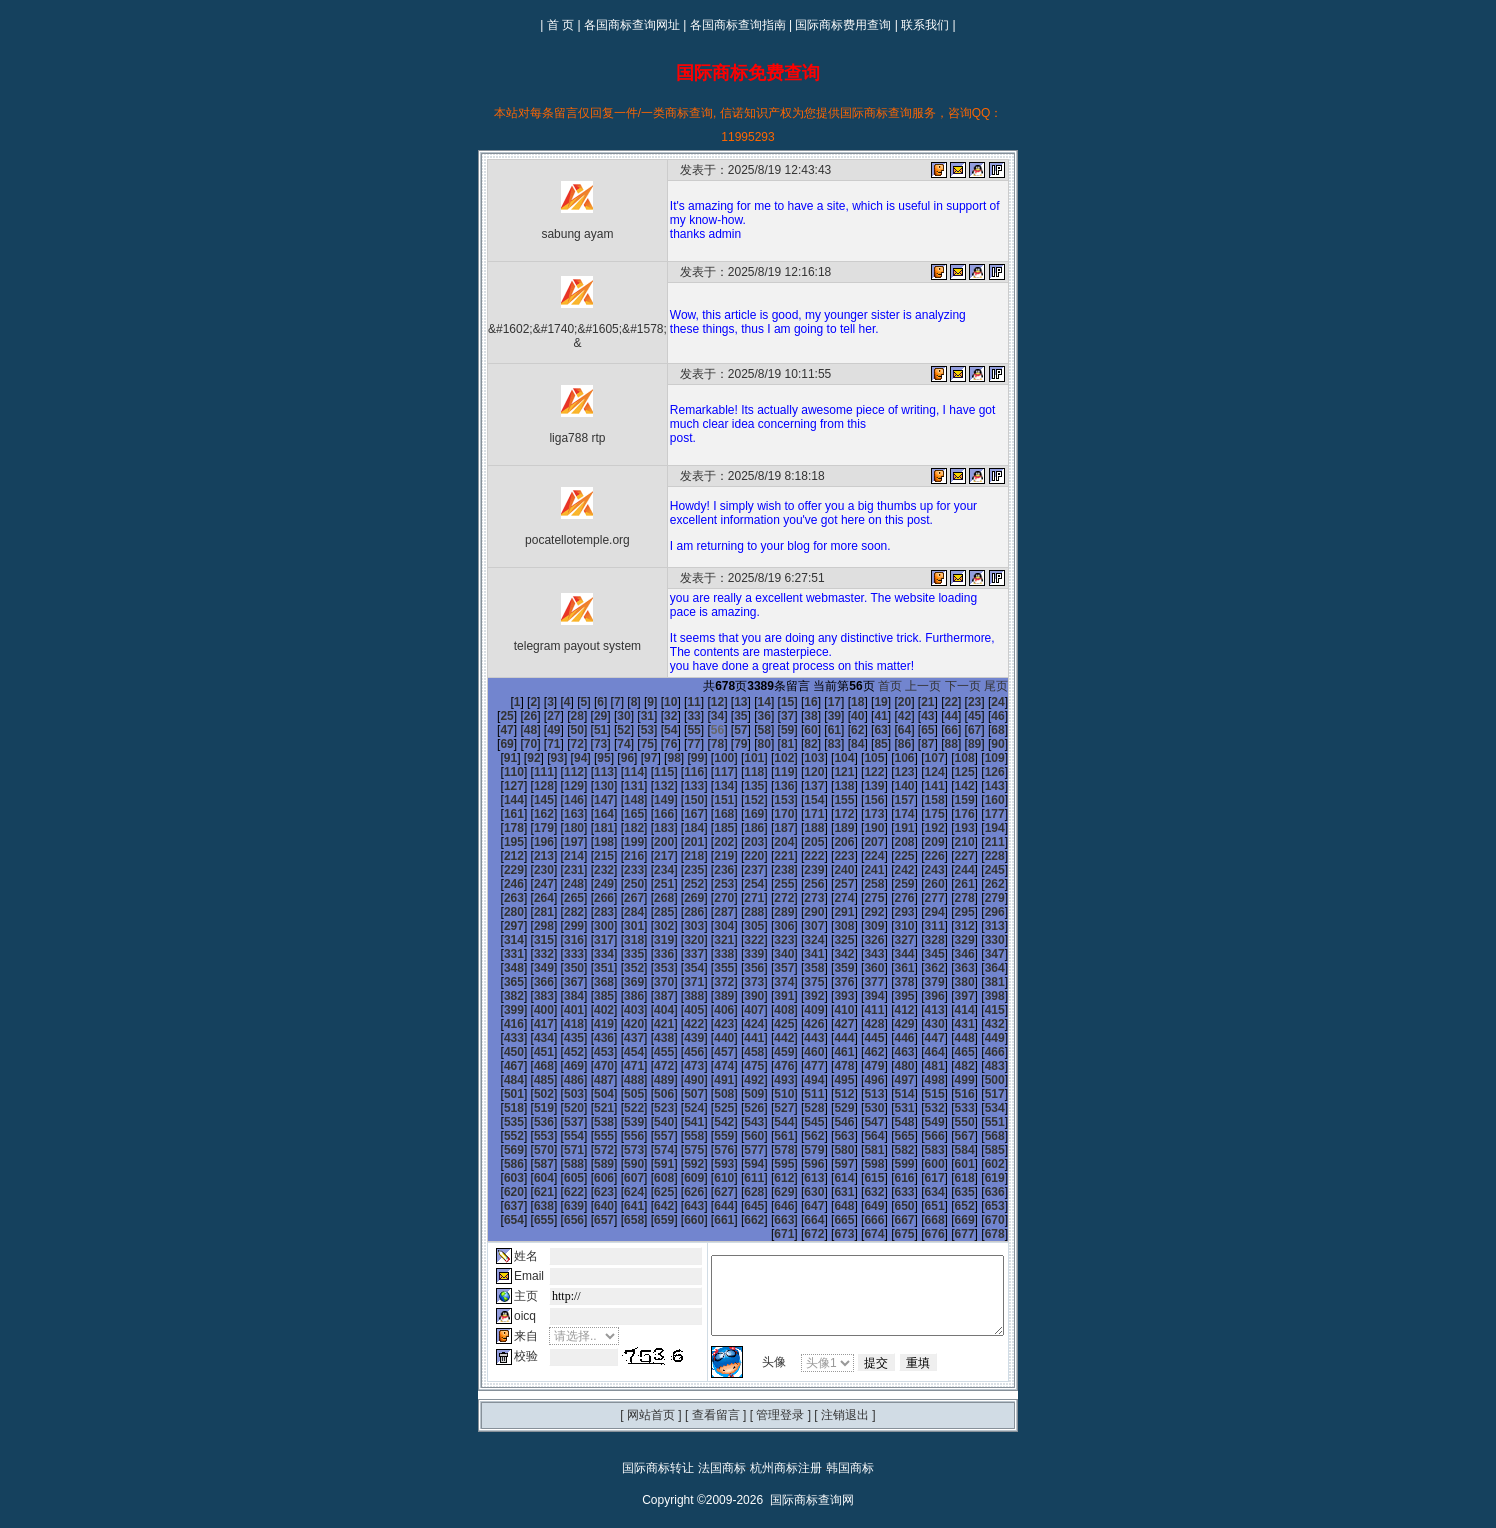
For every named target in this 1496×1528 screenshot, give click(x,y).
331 (496, 940)
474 (1007, 1038)
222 (1007, 842)
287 (797, 898)
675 (917, 1206)
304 (767, 912)
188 (526, 828)
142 (767, 786)
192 (647, 828)
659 (617, 1192)
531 (556, 1094)
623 (617, 1164)
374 (707, 968)
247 (677, 870)
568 (586, 1122)
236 (887, 856)
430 (767, 1010)
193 (677, 828)
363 (917, 954)
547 (496, 1108)
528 (1007, 1080)
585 (556, 1136)
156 (647, 800)
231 (737, 856)
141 (737, 786)
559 (857, 1108)
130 (947, 772)
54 (589, 730)
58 (683, 730)
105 (737, 758)
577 (857, 1122)
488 (887, 1052)
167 (977, 800)
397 (857, 982)
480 (647, 1052)
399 (917, 982)
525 (917, 1080)
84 (753, 744)
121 (677, 772)
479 (617, 1052)
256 (947, 870)
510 (1007, 1066)
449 (797, 1024)
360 (827, 954)
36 (706, 716)
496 (586, 1066)
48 (986, 716)
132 (1007, 772)
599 (977, 1136)
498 (647, 1066)
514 (586, 1080)
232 (767, 856)
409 (677, 996)
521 (797, 1080)
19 (846, 702)
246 (647, 870)
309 (917, 912)
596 (887, 1136)
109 (857, 758)
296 (526, 912)
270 (827, 884)
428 (707, 1010)
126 (827, 772)
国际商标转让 (658, 1440)
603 (556, 1150)
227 (617, 856)
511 (496, 1080)
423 (556, 1010)
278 (526, 898)
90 (893, 744)
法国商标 (722, 1440)
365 (977, 954)
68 (916, 730)
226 (586, 856)
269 (797, 884)
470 (887, 1038)
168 (1007, 800)
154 (586, 800)
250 (767, 870)
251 (797, 870)
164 (887, 800)
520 (767, 1080)
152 (526, 800)
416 (887, 996)
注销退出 (845, 1387)
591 (737, 1136)
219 (917, 842)
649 (857, 1178)
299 (617, 912)
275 (977, 884)
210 (647, 842)
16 (776, 702)
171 (556, 814)
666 (827, 1192)
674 (887, 1206)
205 (496, 842)
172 (586, 814)
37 (729, 716)
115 (496, 772)
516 (647, 1080)
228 (647, 856)
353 (617, 954)
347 (977, 940)
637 (496, 1178)
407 (617, 996)
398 (887, 982)
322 (767, 926)
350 (526, 954)
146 (887, 786)
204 (1007, 828)
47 (963, 716)
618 (1007, 1150)
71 (986, 730)
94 (986, 744)
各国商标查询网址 (632, 25)
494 (526, 1066)
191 (617, 828)
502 (767, 1066)
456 (1007, 1024)
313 (496, 926)
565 (496, 1122)
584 (526, 1136)
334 (586, 940)
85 (776, 744)
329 (977, 926)
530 (526, 1094)
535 (677, 1094)
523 (857, 1080)
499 (677, 1066)
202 (947, 828)
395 (797, 982)
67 (893, 730)
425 (617, 1010)
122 (707, 772)
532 (586, 1094)
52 (542, 730)
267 (737, 884)
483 (737, 1052)
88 (846, 744)
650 (887, 1178)
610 (767, 1150)
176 (707, 814)
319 (677, 926)
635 (977, 1164)
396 (827, 982)
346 (947, 940)
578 (887, 1122)
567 (556, 1122)
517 (677, 1080)
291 (917, 898)
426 (647, 1010)
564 (1007, 1108)
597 (917, 1136)
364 (947, 954)
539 (797, 1094)
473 (977, 1038)
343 (857, 940)
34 (659, 716)
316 (586, 926)
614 (887, 1150)
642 (647, 1178)
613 (857, 1150)
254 (887, 870)
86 (799, 744)
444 (647, 1024)
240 (1007, 856)
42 (846, 716)
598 (947, 1136)
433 (857, 1010)
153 (556, 800)
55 (612, 730)
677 (977, 1206)
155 (617, 800)
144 (827, 786)
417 (917, 996)
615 (917, 1150)
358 (767, 954)
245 (617, 870)
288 (827, 898)
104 (707, 758)
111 (917, 758)
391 (677, 982)
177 (737, 814)
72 (1010, 730)
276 (1007, 884)
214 (767, 842)
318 (647, 926)
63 (799, 730)
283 (677, 898)
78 (612, 744)
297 (556, 912)
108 (827, 758)
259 (496, 884)
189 (556, 828)
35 (683, 716)
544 (947, 1094)
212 (707, 842)
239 (977, 856)
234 (827, 856)
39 (776, 716)
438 (1007, 1010)
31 (589, 716)
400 (947, 982)
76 (566, 744)
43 (870, 716)
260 (526, 884)
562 (947, 1108)
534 (647, 1094)
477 (556, 1052)
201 (917, 828)
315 (556, 926)
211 (677, 842)
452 (887, 1024)
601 (496, 1150)
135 (556, 786)
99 (559, 758)
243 (556, 870)
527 (977, 1080)
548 (526, 1108)
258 (1007, 870)
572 (707, 1122)
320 (707, 926)
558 (827, 1108)
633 (917, 1164)
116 (526, 772)
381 (917, 968)
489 (917, 1052)
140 (707, 786)
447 (737, 1024)
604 (586, 1150)
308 (887, 912)
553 (677, 1108)
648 (827, 1178)
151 (496, 800)
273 (917, 884)
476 (526, 1052)
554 (707, 1108)
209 (617, 842)
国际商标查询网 (812, 1472)
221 (977, 842)
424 (586, 1010)
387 (556, 982)
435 (917, 1010)
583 (496, 1136)
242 (526, 870)
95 (1010, 744)
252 (827, 870)
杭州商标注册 (786, 1440)
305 (797, 912)
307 (857, 912)
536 (707, 1094)
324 (827, 926)
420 (1007, 996)
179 (797, 814)
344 (887, 940)
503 (797, 1066)
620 (526, 1164)
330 (1007, 926)
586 (586, 1136)
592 (767, 1136)
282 (647, 898)
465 (737, 1038)
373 (677, 968)
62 (776, 730)
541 (857, 1094)
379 (857, 968)
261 (556, 884)
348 (1007, 940)
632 (887, 1164)
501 (737, 1066)
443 (617, 1024)
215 (797, 842)
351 (556, 954)
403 (496, 996)
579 (917, 1122)
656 (526, 1192)
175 (677, 814)
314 (526, 926)
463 (677, 1038)
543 (917, 1094)
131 (977, 772)
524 (887, 1080)
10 (636, 702)
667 (857, 1192)
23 (940, 702)
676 (947, 1206)
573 (737, 1122)
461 (617, 1038)
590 (707, 1136)
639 (556, 1178)
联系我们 (925, 25)
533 (617, 1094)
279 (556, 898)
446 (707, 1024)
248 (707, 870)
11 (659, 702)
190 (586, 828)
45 (916, 716)
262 (586, 884)
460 (586, 1038)
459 (556, 1038)
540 (827, 1094)
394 (767, 982)
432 (827, 1010)
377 (797, 968)
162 (827, 800)
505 (857, 1066)
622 (586, 1164)
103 (677, 758)
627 (737, 1164)
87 (823, 744)
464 (707, 1038)
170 (526, 814)
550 (586, 1108)
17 (799, 702)
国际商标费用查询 (843, 25)
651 (917, 1178)
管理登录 (780, 1387)
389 (617, 982)
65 (846, 730)
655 (496, 1192)
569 (617, 1122)
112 (947, 758)
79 (636, 744)
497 (617, 1066)
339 (737, 940)
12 (683, 702)
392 (707, 982)
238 (947, 856)
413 (797, 996)
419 (977, 996)
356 (707, 954)
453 (917, 1024)
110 (887, 758)
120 (647, 772)
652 (947, 1178)
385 (496, 982)
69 (940, 730)
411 (737, 996)
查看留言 (716, 1387)
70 (963, 730)
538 (767, 1094)
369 (556, 968)
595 (857, 1136)
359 (797, 954)
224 (526, 856)
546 (1007, 1094)
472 (947, 1038)
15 (753, 702)
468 (827, 1038)
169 (496, 814)
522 (827, 1080)
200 (887, 828)
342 (827, 940)
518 (707, 1080)
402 (1007, 982)
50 (496, 730)
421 (496, 1010)
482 (707, 1052)
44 (893, 716)
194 (707, 828)
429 (737, 1010)
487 (857, 1052)
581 (977, 1122)
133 (496, 786)
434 (887, 1010)
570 (647, 1122)
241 (496, 870)
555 (737, 1108)
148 (947, 786)
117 (556, 772)
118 (586, 772)
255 (917, 870)
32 (612, 716)
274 (947, 884)
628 (767, 1164)
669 (917, 1192)
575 (797, 1122)
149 (977, 786)
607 (677, 1150)
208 (586, 842)
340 (767, 940)
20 (870, 702)
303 (737, 912)
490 (947, 1052)
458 (526, 1038)
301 (677, 912)
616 (947, 1150)
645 (737, 1178)
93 (963, 744)
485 (797, 1052)
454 (947, 1024)
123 (737, 772)
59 (706, 730)
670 (947, 1192)
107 (797, 758)
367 (496, 968)
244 (586, 870)
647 (797, 1178)
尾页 (1009, 686)
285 (737, 898)
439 (496, 1024)
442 (586, 1024)
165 (917, 800)
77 (589, 744)
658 (586, 1192)
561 (917, 1108)
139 (677, 786)
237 (917, 856)
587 (617, 1136)
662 (707, 1192)
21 (893, 702)
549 (556, 1108)
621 (556, 1164)
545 (977, 1094)
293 (977, 898)
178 (767, 814)
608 (707, 1150)
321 (737, 926)
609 (737, 1150)
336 (647, 940)
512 (526, 1080)
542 (887, 1094)
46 (940, 716)
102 (647, 758)
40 (799, 716)
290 (887, 898)
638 (526, 1178)
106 (767, 758)
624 (647, 1164)
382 (947, 968)
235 (857, 856)
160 (767, 800)
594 (827, 1136)
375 (737, 968)
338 (707, 940)
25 (986, 702)
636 (1007, 1164)
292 (947, 898)
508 (947, 1066)
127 (857, 772)
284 (707, 898)
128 (887, 772)
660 (647, 1192)
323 (797, 926)
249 (737, 870)
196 (767, 828)
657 (556, 1192)
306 (827, 912)
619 (496, 1164)
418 (947, 996)
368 (526, 968)
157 (677, 800)
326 (887, 926)
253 (857, 870)
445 (677, 1024)
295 (496, 912)
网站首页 (651, 1387)
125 (797, 772)
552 (647, 1108)
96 (489, 758)
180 (827, 814)
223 (496, 856)
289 (857, 898)
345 (917, 940)
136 (586, 786)
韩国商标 (850, 1440)
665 (797, 1192)
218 (887, 842)
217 (857, 842)
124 (767, 772)
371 (617, 968)
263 (617, 884)
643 (677, 1178)
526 (947, 1080)
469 (857, 1038)
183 (917, 814)
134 (526, 786)
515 (617, 1080)
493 (496, 1066)
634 (947, 1164)
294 (1007, 898)
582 (1007, 1122)
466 (767, 1038)
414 (827, 996)
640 (586, 1178)
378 (827, 968)
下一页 (975, 686)
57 (659, 730)
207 (556, 842)
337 (677, 940)
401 (977, 982)
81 (683, 744)
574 (767, 1122)
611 (797, 1150)
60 (729, 730)
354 (647, 954)
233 (797, 856)
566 (526, 1122)
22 (916, 702)
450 (827, 1024)
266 (707, 884)
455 (977, 1024)
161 (797, 800)
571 (677, 1122)
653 (977, 1178)
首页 (902, 686)
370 (586, 968)
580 (947, 1122)
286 (767, 898)
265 (677, 884)
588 (647, 1136)
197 (797, 828)
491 (977, 1052)
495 (556, 1066)
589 (677, 1136)
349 (496, 954)
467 (797, 1038)
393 (737, 982)
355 (677, 954)
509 (977, 1066)
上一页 (936, 686)
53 (566, 730)
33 (636, 716)
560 (887, 1108)
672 (1007, 1192)
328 (947, 926)
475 (496, 1052)
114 (1007, 758)
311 (977, 912)
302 (707, 912)
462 (647, 1038)
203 (977, 828)
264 (647, 884)
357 (737, 954)
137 (617, 786)
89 (870, 744)
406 (586, 996)
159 (737, 800)
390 (647, 982)
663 (737, 1192)
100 (586, 758)
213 (737, 842)
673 (857, 1206)
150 (1007, 786)
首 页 (560, 25)
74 (519, 744)
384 (1007, 968)
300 (647, 912)
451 (857, 1024)
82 (706, 744)
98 (536, 758)
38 (753, 716)
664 (767, 1192)
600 (1007, 1136)
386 (526, 982)
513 (556, 1080)
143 (797, 786)
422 (526, 1010)
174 (647, 814)
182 (887, 814)
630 (827, 1164)
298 (586, 912)
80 (659, 744)
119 (617, 772)
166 (947, 800)
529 (496, 1094)
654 (1007, 1178)
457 (496, 1038)
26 (1010, 702)
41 (823, 716)
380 (887, 968)
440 (526, 1024)
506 (887, 1066)
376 (767, 968)
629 (797, 1164)
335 (617, 940)
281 (617, 898)
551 (617, 1108)
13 (706, 702)
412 (767, 996)
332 (526, 940)
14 (729, 702)
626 (707, 1164)
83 (729, 744)
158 (707, 800)
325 (857, 926)
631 (857, 1164)
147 (917, 786)
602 (526, 1150)
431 (797, 1010)
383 (977, 968)
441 (556, 1024)
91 (916, 744)
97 (512, 758)
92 (940, 744)
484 (767, 1052)
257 (977, 870)
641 (617, 1178)
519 (737, 1080)
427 (677, 1010)
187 (496, 828)
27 (496, 716)
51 (519, 730)
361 (857, 954)
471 (917, 1038)
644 (707, 1178)
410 (707, 996)
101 (617, 758)
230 (707, 856)
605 (617, 1150)
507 (917, 1066)
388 (586, 982)
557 (797, 1108)
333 (556, 940)
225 (556, 856)
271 (857, 884)
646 (767, 1178)
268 (767, 884)
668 (887, 1192)
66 (870, 730)
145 (857, 786)
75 (542, 744)
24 (963, 702)
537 (737, 1094)
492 (1007, 1052)
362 (887, 954)
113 (977, 758)
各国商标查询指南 (738, 25)
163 (857, 800)
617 (977, 1150)
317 (617, 926)
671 (977, 1192)
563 (977, 1108)
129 (917, 772)
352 (586, 954)
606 (647, 1150)
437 (977, 1010)
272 (887, 884)
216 (827, 842)
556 (767, 1108)
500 (707, 1066)
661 (677, 1192)
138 (647, 786)
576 (827, 1122)
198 (827, 828)
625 (677, 1164)
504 (827, 1066)
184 (947, 814)
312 (1007, 912)
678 (1007, 1206)
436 (947, 1010)
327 (917, 926)
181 (857, 814)
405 (556, 996)
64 (823, 730)
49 (1010, 716)
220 (947, 842)
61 (753, 730)
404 (526, 996)
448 (767, 1024)
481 (677, 1052)
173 (617, 814)
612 (827, 1150)
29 (542, 716)
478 (586, 1052)
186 (1007, 814)
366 (1007, 954)
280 (586, 898)
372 (647, 968)
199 (857, 828)
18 (823, 702)
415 (857, 996)
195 (737, 828)
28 (519, 716)
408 (647, 996)
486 (827, 1052)
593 (797, 1136)
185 (977, 814)
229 (677, 856)
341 (797, 940)
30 (566, 716)
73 (496, 744)
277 (496, 898)
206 (526, 842)
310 (947, 912)
